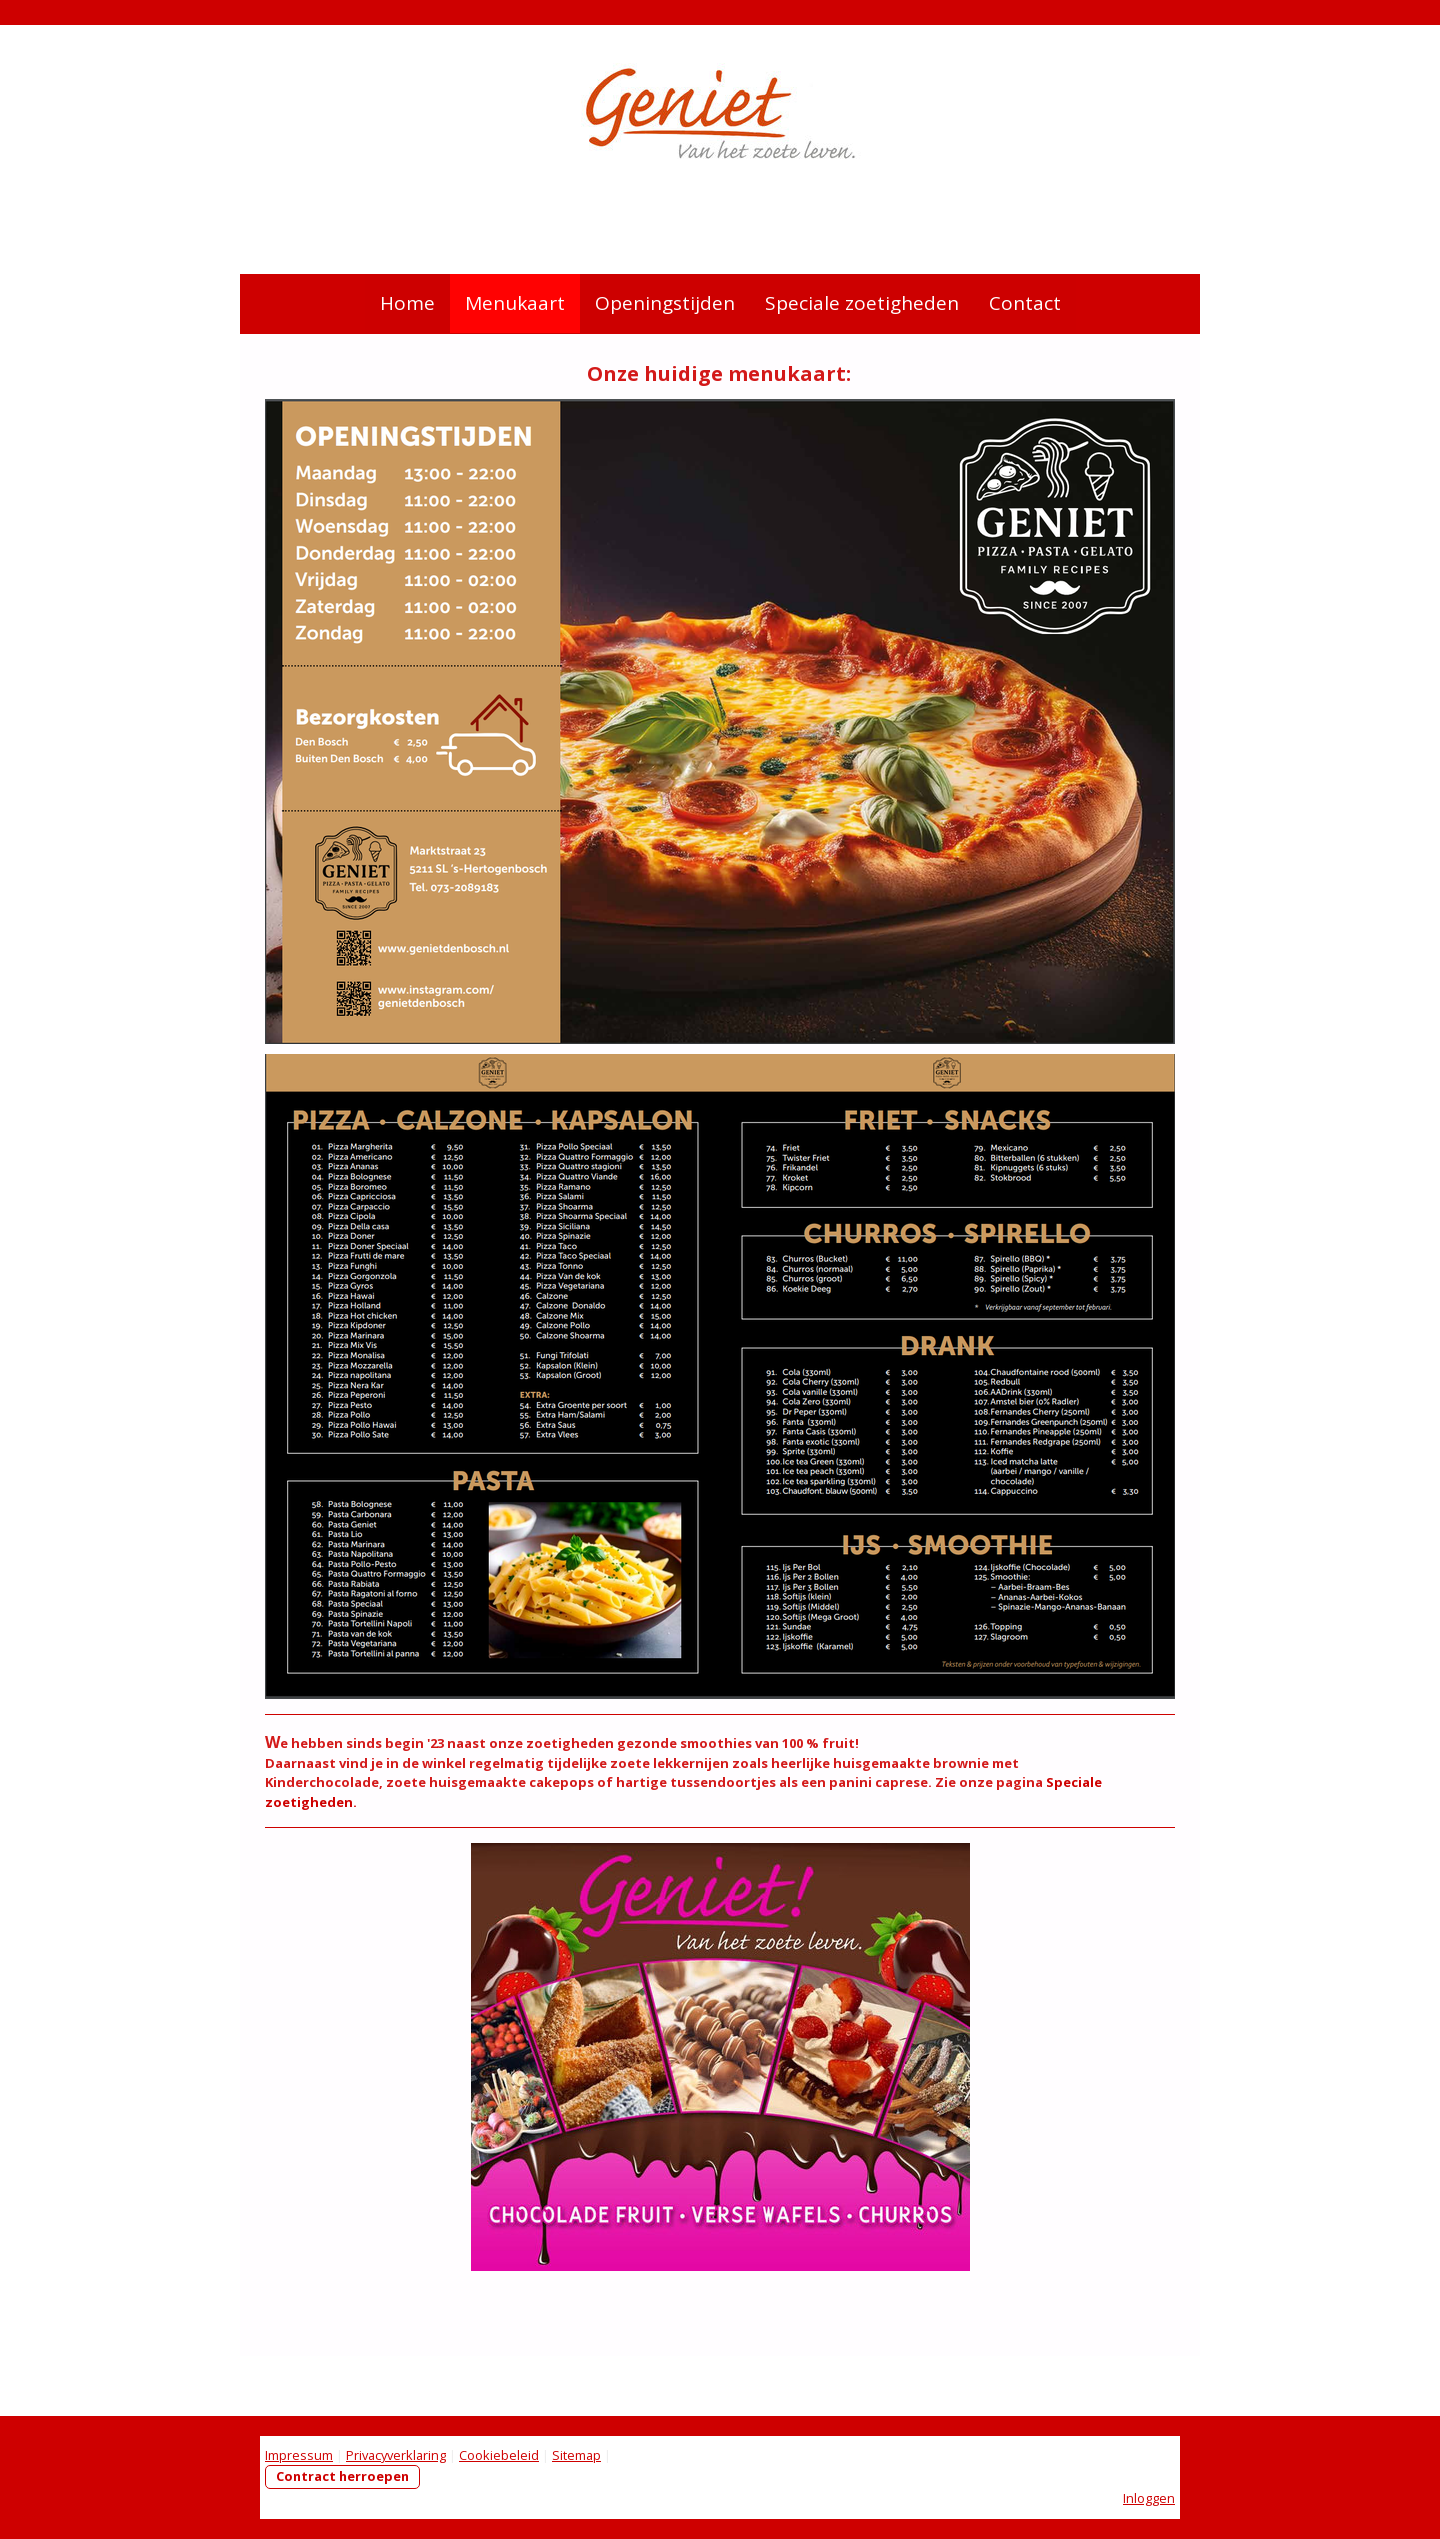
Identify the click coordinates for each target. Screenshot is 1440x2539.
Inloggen (1149, 2498)
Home (407, 303)
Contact (1025, 303)
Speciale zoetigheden (862, 303)
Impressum (299, 2455)
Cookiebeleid (499, 2455)
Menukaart (515, 303)
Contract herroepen (342, 2476)
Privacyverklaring (396, 2455)
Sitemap (576, 2455)
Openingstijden (665, 303)
